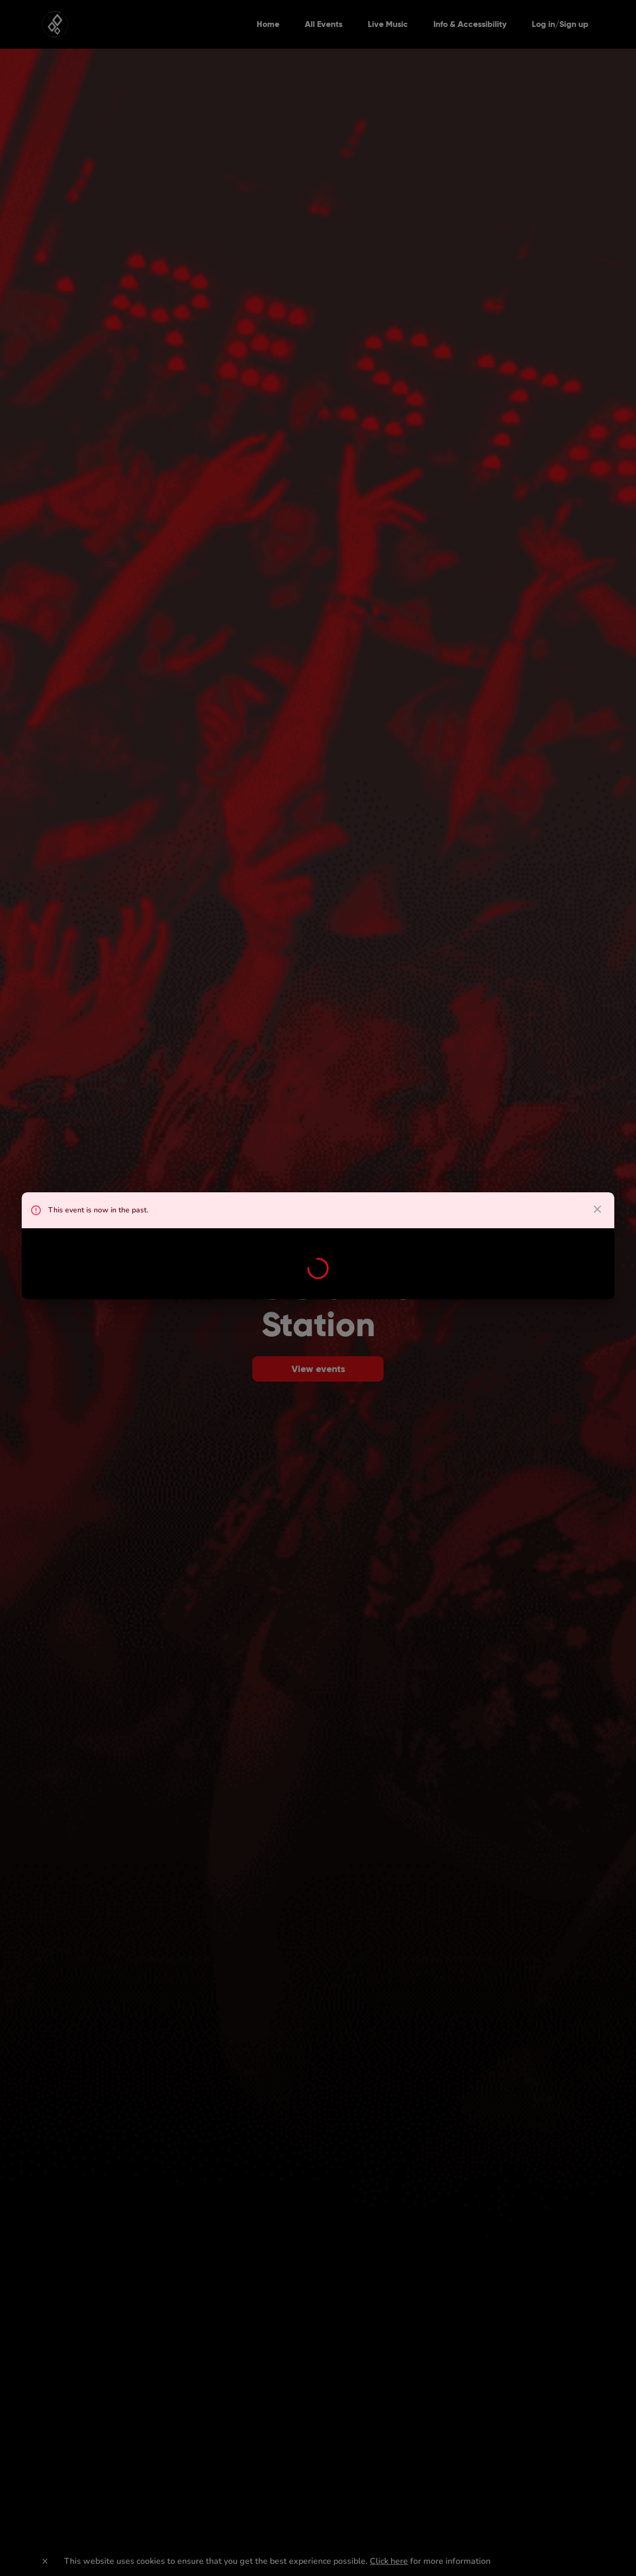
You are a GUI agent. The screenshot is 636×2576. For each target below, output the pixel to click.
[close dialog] (597, 1209)
